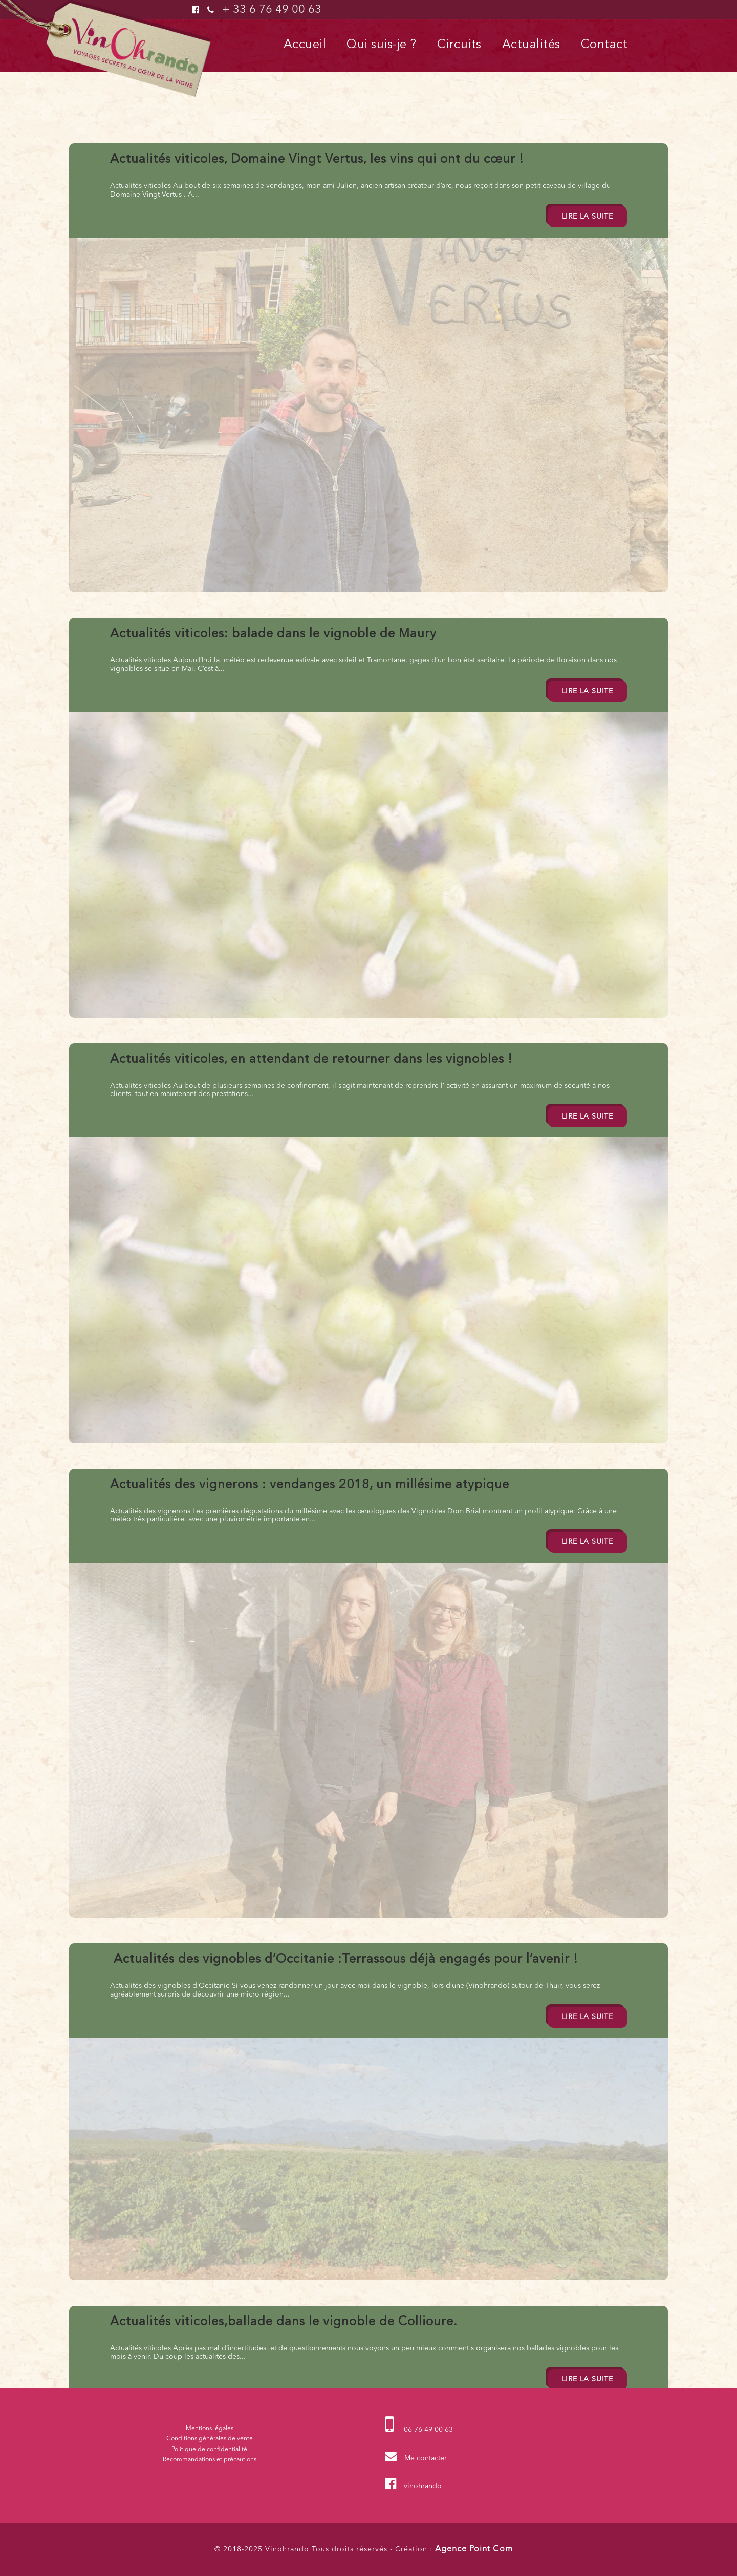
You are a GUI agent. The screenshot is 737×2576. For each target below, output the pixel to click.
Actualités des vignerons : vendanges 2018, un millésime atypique (309, 1485)
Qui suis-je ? (381, 45)
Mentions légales (209, 2428)
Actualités (531, 45)
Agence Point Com (474, 2549)
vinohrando (423, 2486)
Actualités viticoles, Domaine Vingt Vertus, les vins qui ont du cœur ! (317, 160)
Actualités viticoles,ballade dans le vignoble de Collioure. (284, 2322)
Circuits (459, 45)
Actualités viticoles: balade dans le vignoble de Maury (273, 634)
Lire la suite (587, 216)
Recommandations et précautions (209, 2460)
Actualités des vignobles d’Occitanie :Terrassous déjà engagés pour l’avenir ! (344, 1960)
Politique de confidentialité (209, 2449)
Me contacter (425, 2458)
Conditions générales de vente (209, 2439)
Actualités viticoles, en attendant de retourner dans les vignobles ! (311, 1060)
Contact (604, 45)
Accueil (305, 45)
